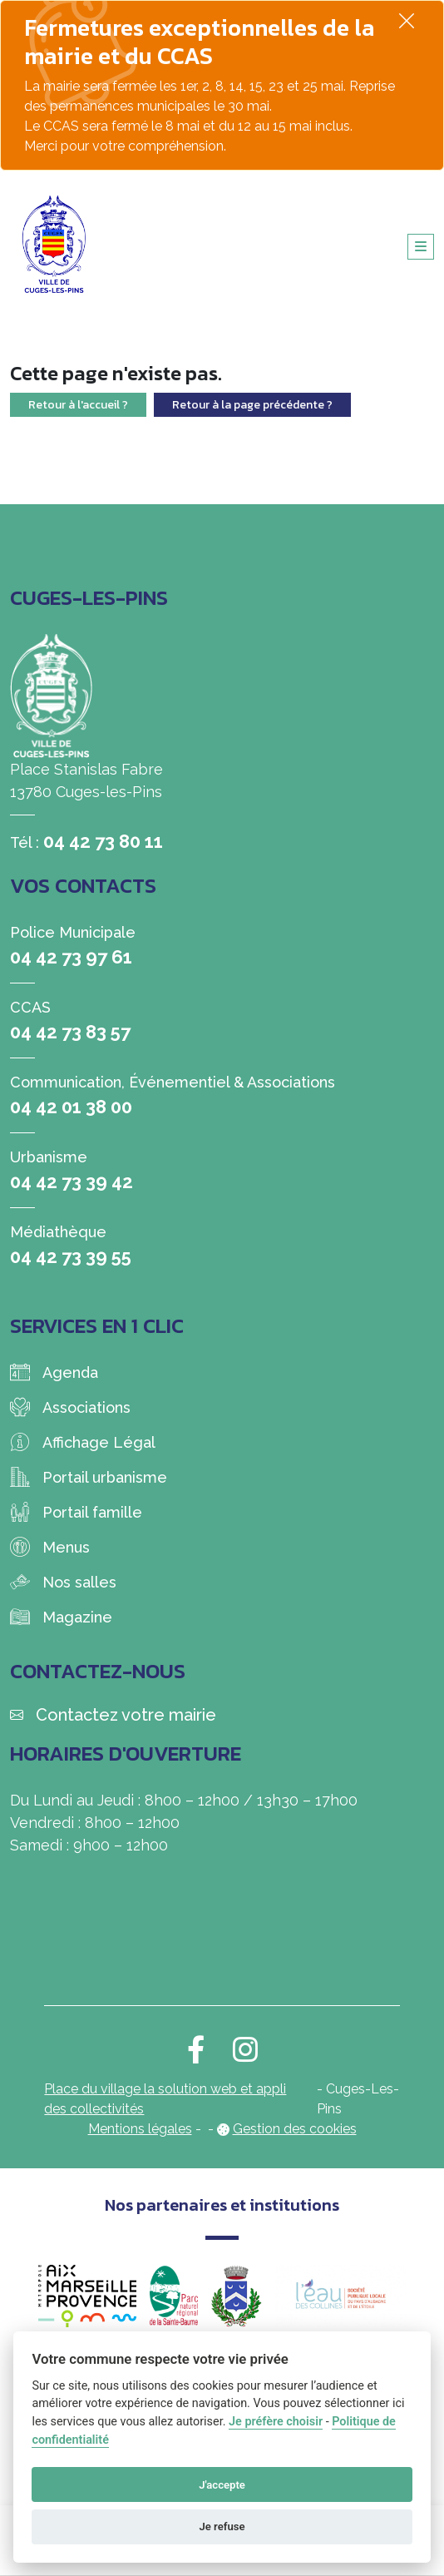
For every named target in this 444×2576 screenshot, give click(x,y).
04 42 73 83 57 (70, 1032)
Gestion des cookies (295, 2129)
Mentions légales (140, 2129)
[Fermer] (406, 20)
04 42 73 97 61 (71, 957)
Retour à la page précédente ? (252, 405)
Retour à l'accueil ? (78, 405)
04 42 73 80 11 (103, 841)
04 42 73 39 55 (70, 1256)
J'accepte (222, 2485)
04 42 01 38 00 (71, 1106)
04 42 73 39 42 (71, 1181)
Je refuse (221, 2526)
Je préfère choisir (276, 2422)
